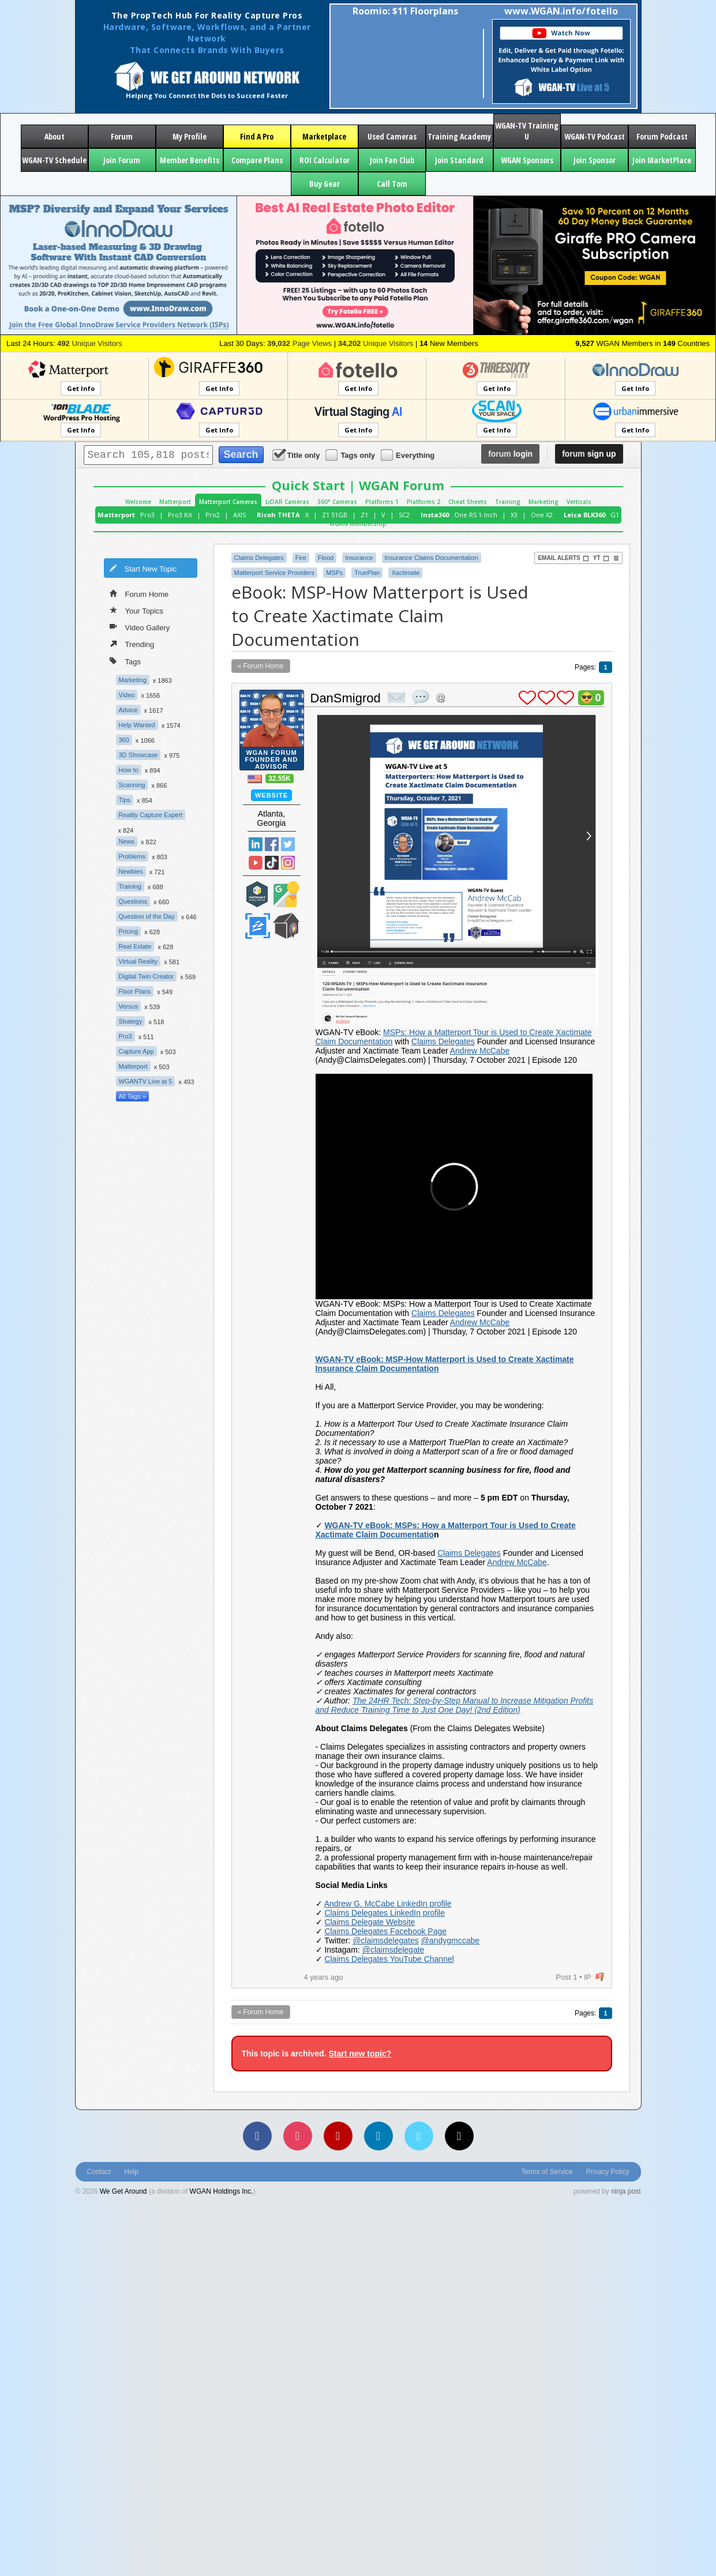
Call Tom (392, 183)
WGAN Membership (358, 524)
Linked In (256, 844)
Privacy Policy (607, 2172)
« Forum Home (261, 666)
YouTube (256, 863)
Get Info (81, 388)
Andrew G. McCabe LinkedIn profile (388, 1903)
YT (601, 558)
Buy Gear (324, 183)
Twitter (288, 844)
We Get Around (123, 2191)
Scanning (132, 784)
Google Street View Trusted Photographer (286, 894)
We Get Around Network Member (286, 925)
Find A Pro (256, 136)
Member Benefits (189, 160)
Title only (297, 455)
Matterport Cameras (228, 502)
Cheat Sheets (467, 502)
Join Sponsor (594, 160)
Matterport (175, 502)
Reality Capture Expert (151, 814)
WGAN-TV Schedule (54, 160)
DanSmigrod (345, 698)
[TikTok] (459, 2136)
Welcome (138, 502)
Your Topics (137, 610)
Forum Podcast (662, 136)
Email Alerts (563, 558)
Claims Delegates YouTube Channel (388, 1959)
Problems (132, 856)
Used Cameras (392, 136)
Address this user (440, 697)
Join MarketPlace (661, 160)
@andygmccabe (450, 1940)
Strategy (131, 1021)
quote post (420, 697)
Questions (133, 901)
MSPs (334, 572)
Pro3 (147, 514)
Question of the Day (147, 916)
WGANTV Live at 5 (146, 1081)
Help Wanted (137, 724)
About (54, 136)
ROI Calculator (324, 160)
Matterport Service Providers (274, 572)
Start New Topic (143, 568)
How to (128, 769)
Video (127, 694)
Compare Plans (257, 160)
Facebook (272, 844)
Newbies (131, 871)
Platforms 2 (423, 502)
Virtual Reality (138, 961)
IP (587, 1977)
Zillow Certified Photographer (257, 925)
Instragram (288, 863)
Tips (124, 799)
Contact (99, 2172)
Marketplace (324, 136)
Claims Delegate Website (369, 1922)
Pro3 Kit (180, 514)
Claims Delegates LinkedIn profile (384, 1912)
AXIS (239, 514)
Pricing (128, 931)
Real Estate (135, 946)
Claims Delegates (259, 557)
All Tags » (133, 1096)
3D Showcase (138, 754)
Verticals (579, 502)
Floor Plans (135, 991)
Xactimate (405, 572)
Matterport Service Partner (257, 894)
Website (271, 795)
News (127, 841)
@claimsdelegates (386, 1940)
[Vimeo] (418, 2136)
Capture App (136, 1051)
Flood (326, 557)
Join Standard (459, 160)
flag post (599, 1977)
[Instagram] (297, 2136)
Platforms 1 (382, 502)
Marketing (543, 502)
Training (507, 502)
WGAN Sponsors (527, 160)
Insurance (359, 557)
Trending (132, 643)
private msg (396, 698)
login (510, 453)
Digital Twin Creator (146, 976)
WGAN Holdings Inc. (221, 2191)
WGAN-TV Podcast (594, 136)
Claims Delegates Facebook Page (385, 1931)
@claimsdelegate (393, 1949)
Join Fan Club (392, 160)
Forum (122, 136)
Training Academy (459, 136)
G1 (614, 514)
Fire (300, 557)
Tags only (351, 455)
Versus (128, 1006)
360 (124, 739)
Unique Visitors (89, 343)
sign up (589, 453)
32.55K (279, 778)
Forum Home (139, 593)
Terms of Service (546, 2172)
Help (131, 2172)
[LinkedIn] (378, 2136)
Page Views (299, 343)
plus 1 (527, 697)
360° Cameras (337, 502)
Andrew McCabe (480, 1050)
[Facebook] (257, 2136)
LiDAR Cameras (287, 502)
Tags (125, 660)
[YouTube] (338, 2136)
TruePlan (367, 572)
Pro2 (212, 514)
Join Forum (121, 160)
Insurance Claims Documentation (431, 557)
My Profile (190, 136)
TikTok (272, 863)
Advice (128, 709)
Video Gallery (140, 627)
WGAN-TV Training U (526, 131)
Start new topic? (359, 2053)
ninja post (625, 2191)
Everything (408, 455)
